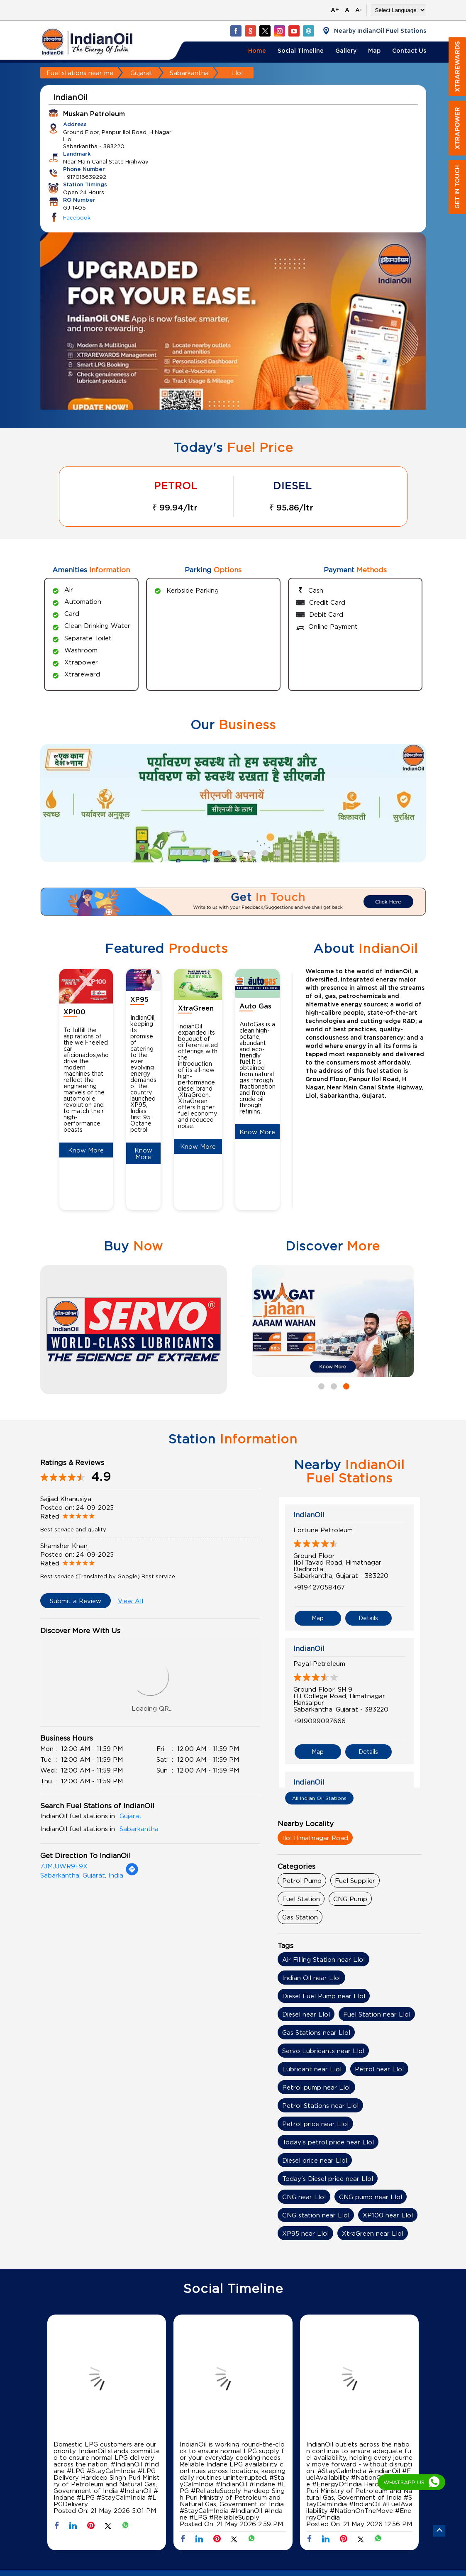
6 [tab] (252, 852)
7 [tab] (264, 852)
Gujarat (141, 72)
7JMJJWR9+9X (64, 1866)
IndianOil (308, 1515)
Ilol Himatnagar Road (315, 1837)
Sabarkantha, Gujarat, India (81, 1875)
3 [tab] (214, 852)
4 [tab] (227, 852)
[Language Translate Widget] (398, 10)
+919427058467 (319, 1587)
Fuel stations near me (79, 72)
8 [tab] (277, 852)
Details (368, 1618)
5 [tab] (239, 852)
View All (130, 1600)
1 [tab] (190, 852)
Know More (86, 1150)
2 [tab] (202, 852)
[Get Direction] (132, 1873)
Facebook (76, 217)
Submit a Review (75, 1600)
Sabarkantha (189, 72)
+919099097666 (319, 1720)
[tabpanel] (233, 336)
